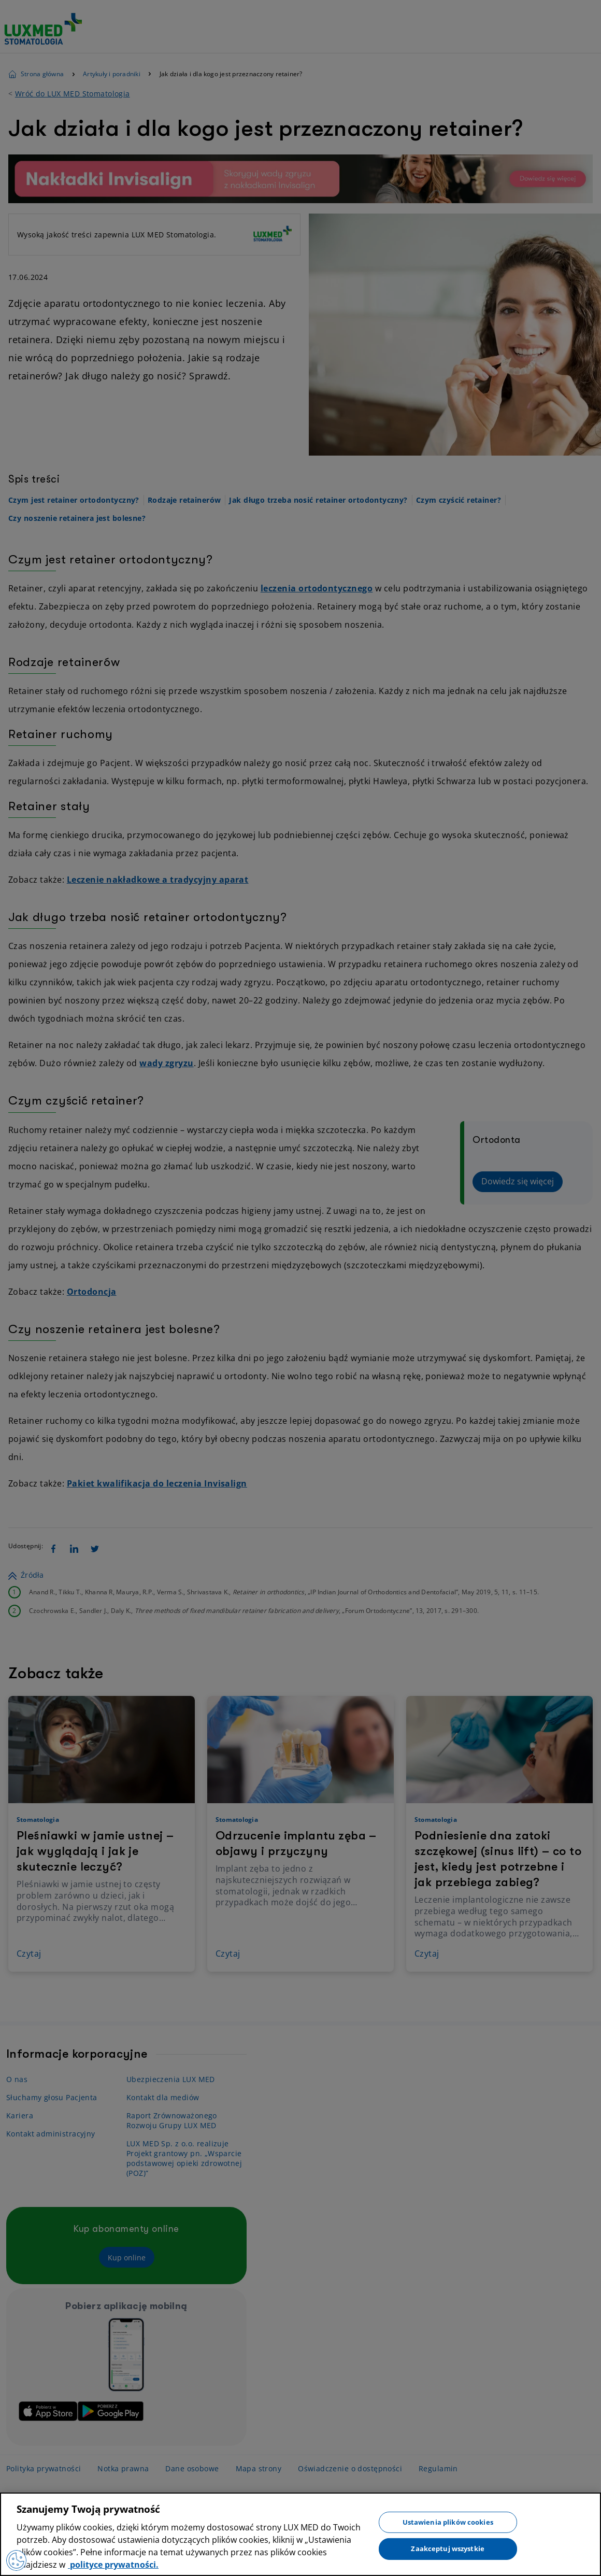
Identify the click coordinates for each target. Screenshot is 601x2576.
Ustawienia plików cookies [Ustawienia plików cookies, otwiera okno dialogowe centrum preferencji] (448, 2521)
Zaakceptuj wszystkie (447, 2548)
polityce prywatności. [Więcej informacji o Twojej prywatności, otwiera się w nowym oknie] (113, 2564)
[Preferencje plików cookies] (16, 2560)
